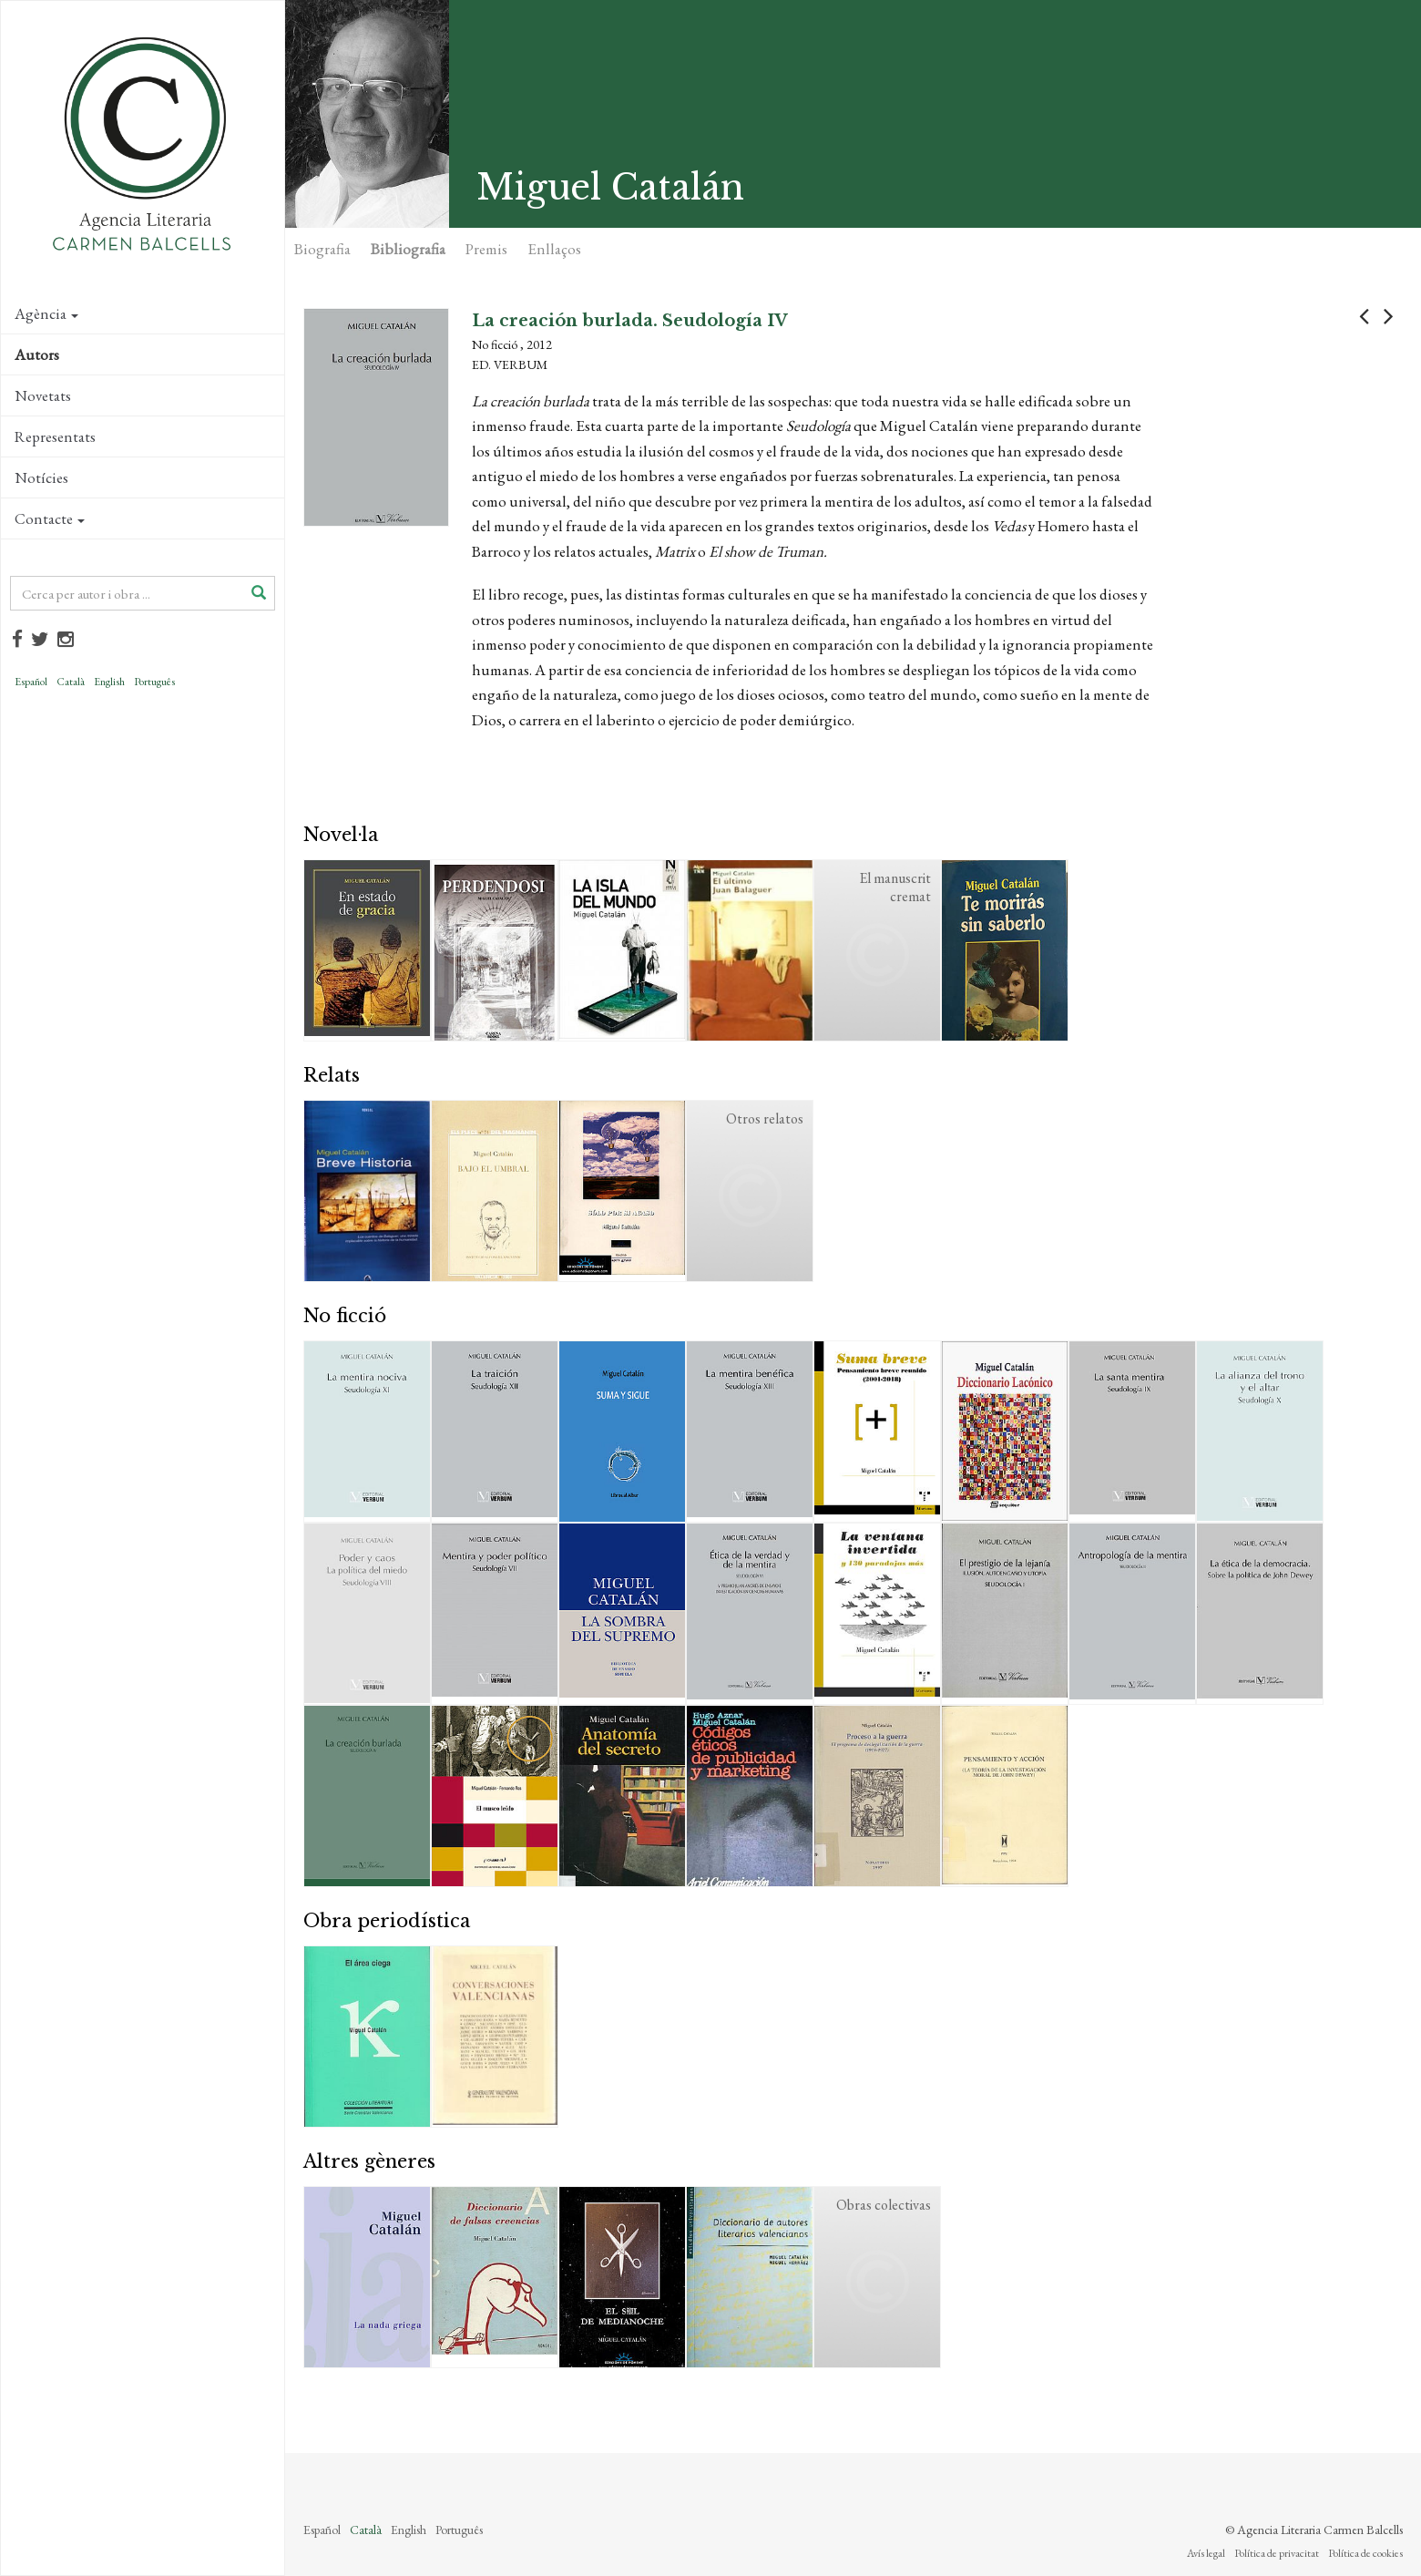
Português (154, 681)
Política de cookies (1365, 2553)
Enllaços (554, 249)
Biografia (322, 249)
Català (70, 681)
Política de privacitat (1276, 2553)
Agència (46, 313)
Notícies (41, 477)
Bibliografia (408, 249)
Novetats (43, 395)
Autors (37, 354)
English (109, 681)
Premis (486, 249)
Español (31, 681)
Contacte (50, 518)
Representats (55, 436)
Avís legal (1206, 2553)
